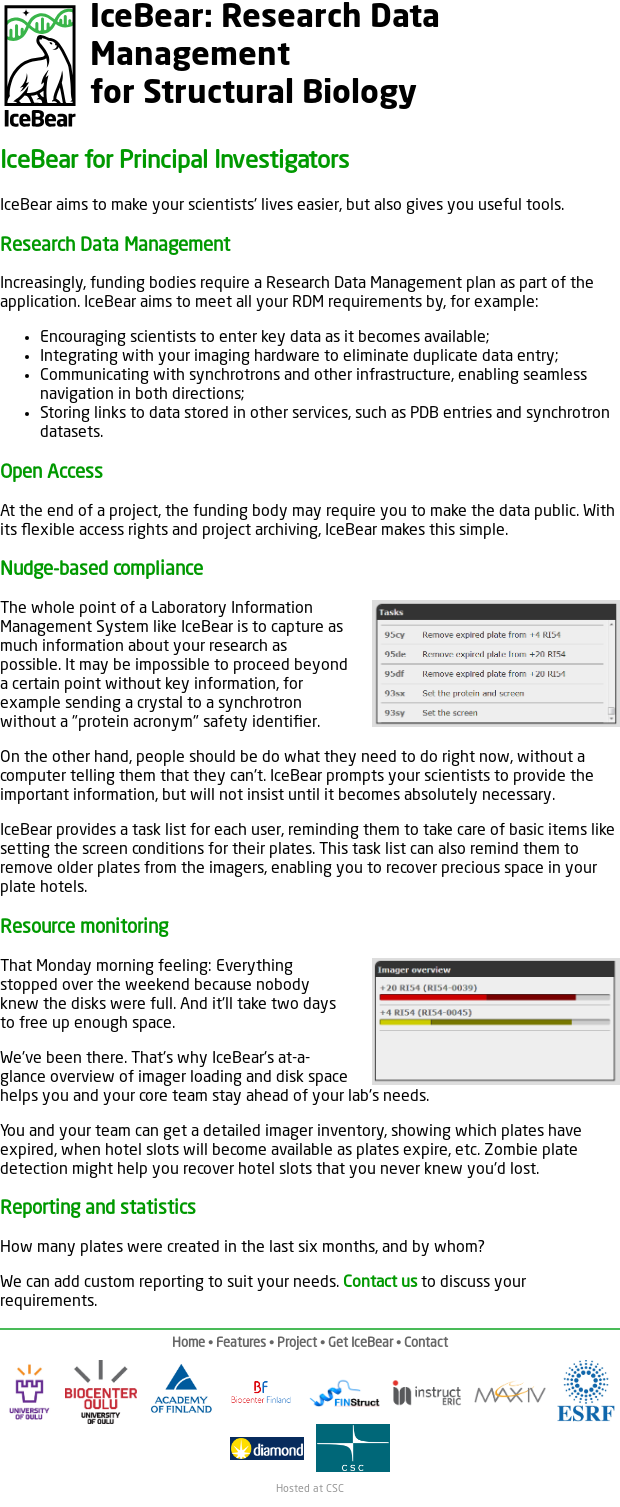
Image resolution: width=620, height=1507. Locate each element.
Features (241, 1343)
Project (297, 1343)
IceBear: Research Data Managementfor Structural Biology (265, 57)
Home (188, 1343)
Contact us (380, 1283)
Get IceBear (360, 1343)
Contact (426, 1343)
